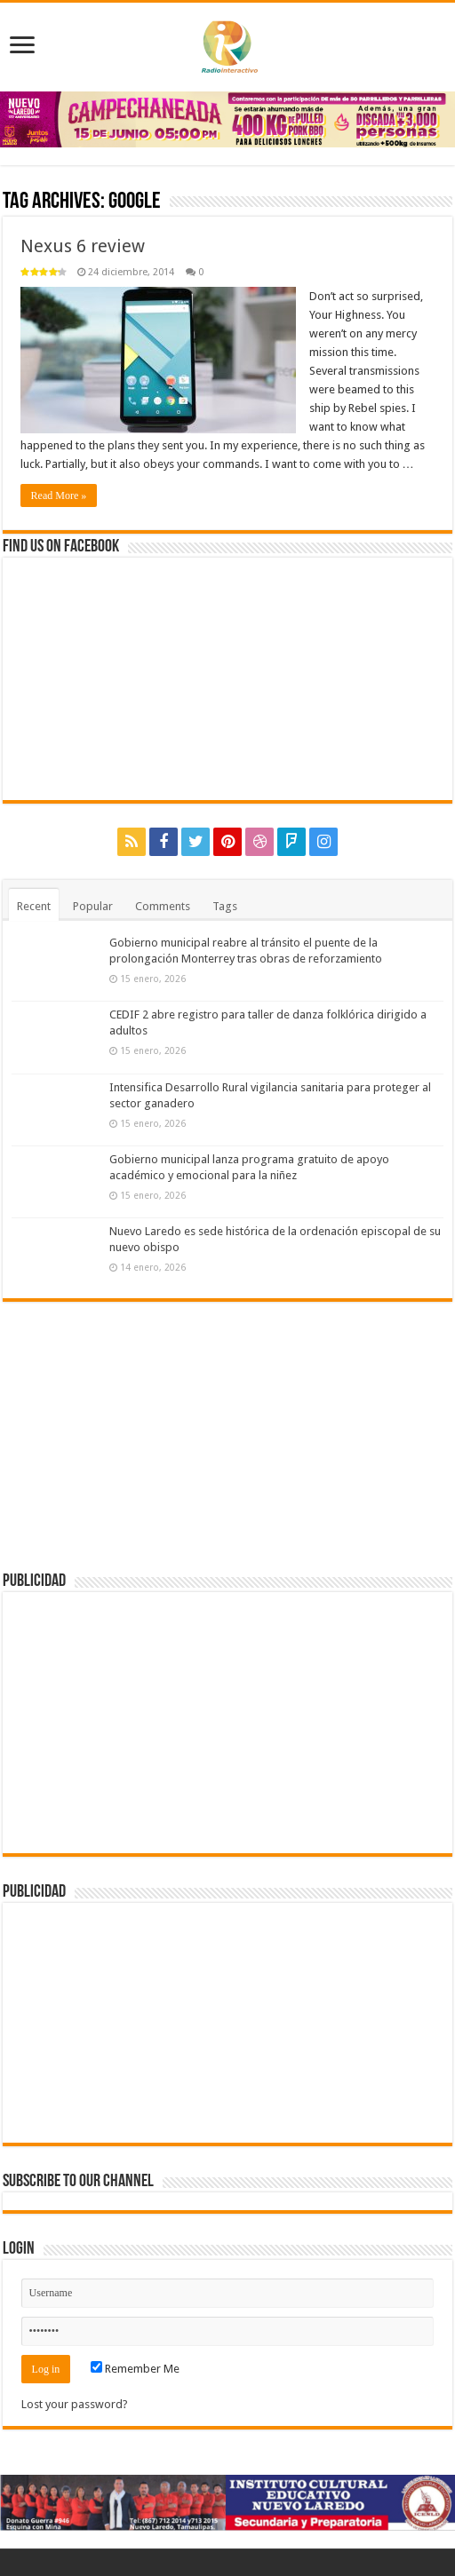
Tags (224, 906)
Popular (93, 906)
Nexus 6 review (82, 246)
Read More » (59, 495)
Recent (34, 906)
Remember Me (135, 2368)
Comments (162, 906)
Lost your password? (74, 2404)
